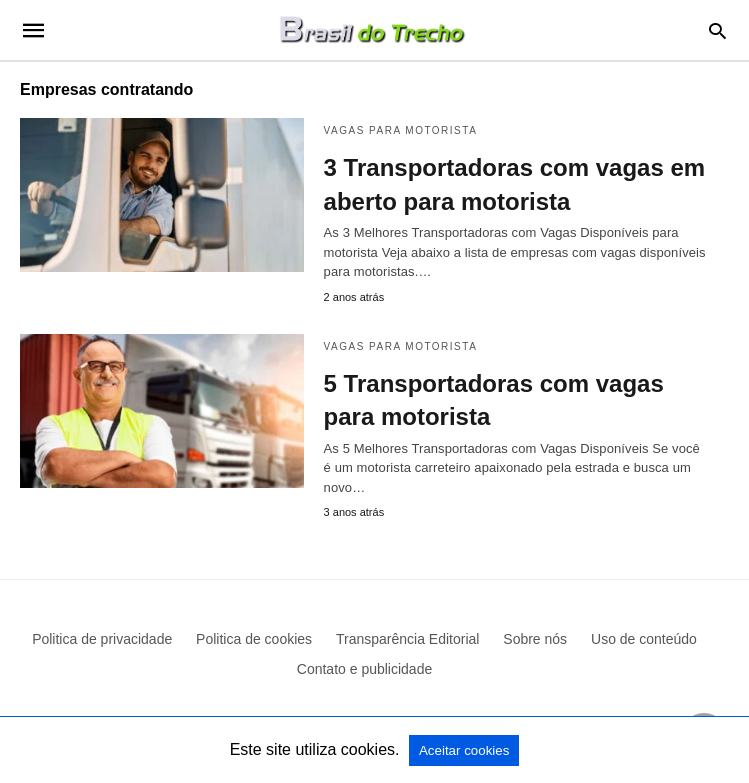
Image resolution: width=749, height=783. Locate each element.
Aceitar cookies (464, 750)
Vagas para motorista (401, 130)
